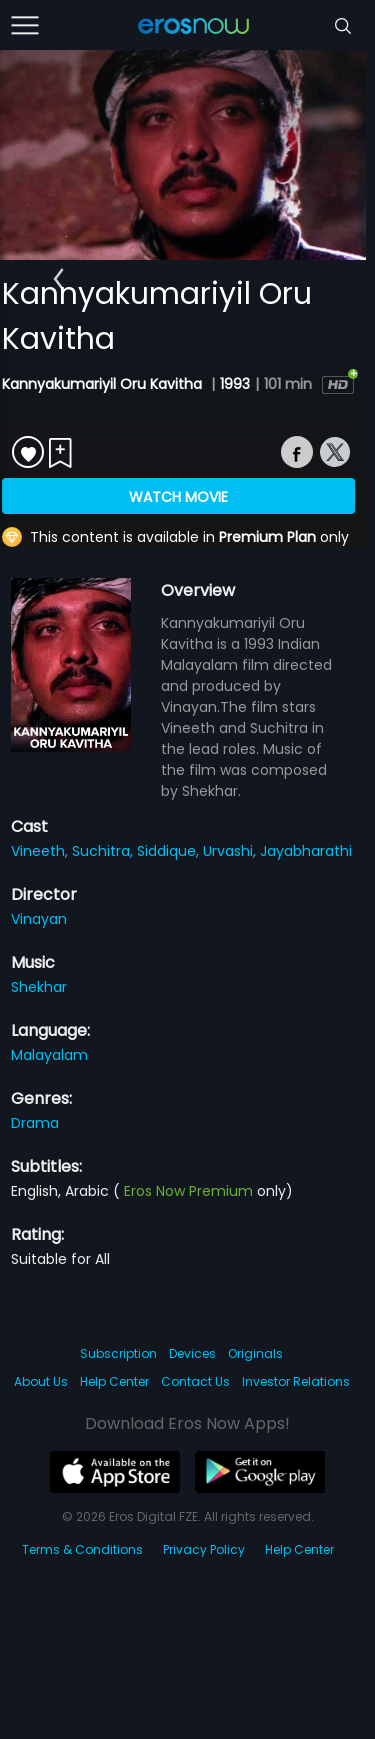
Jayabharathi (306, 851)
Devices (192, 1353)
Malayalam (49, 1055)
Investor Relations (296, 1381)
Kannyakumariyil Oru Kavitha (104, 384)
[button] (58, 279)
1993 (235, 384)
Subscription (118, 1353)
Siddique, (170, 851)
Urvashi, (231, 851)
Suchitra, (104, 851)
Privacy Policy (204, 1549)
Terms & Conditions (82, 1549)
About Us (41, 1381)
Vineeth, (41, 851)
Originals (255, 1353)
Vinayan (39, 919)
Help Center (114, 1381)
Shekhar (39, 987)
